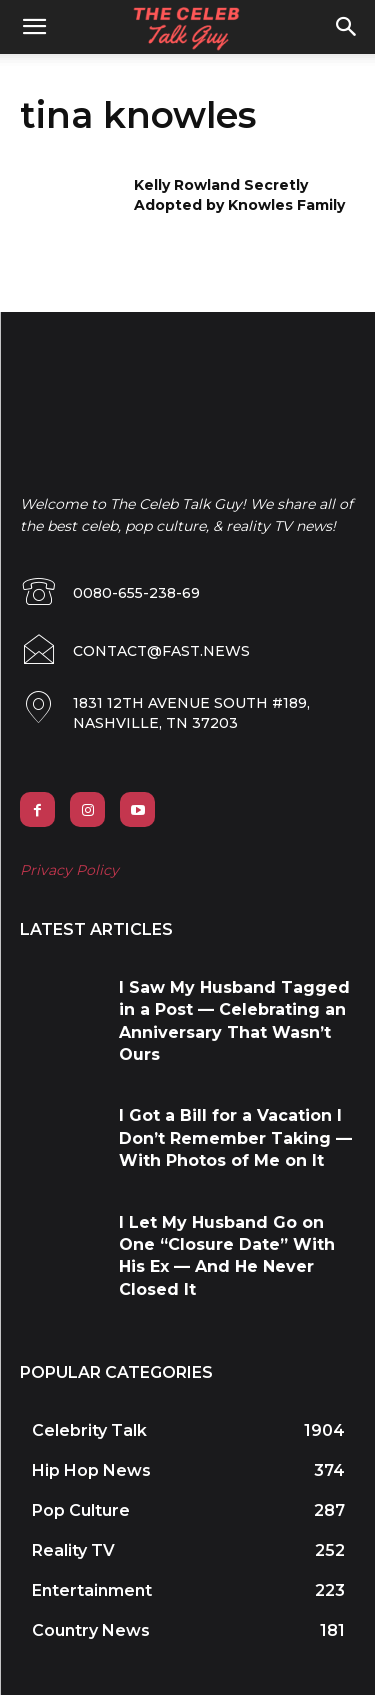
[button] (347, 27)
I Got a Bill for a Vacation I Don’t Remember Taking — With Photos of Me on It (235, 1138)
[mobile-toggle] (34, 27)
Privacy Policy (69, 870)
